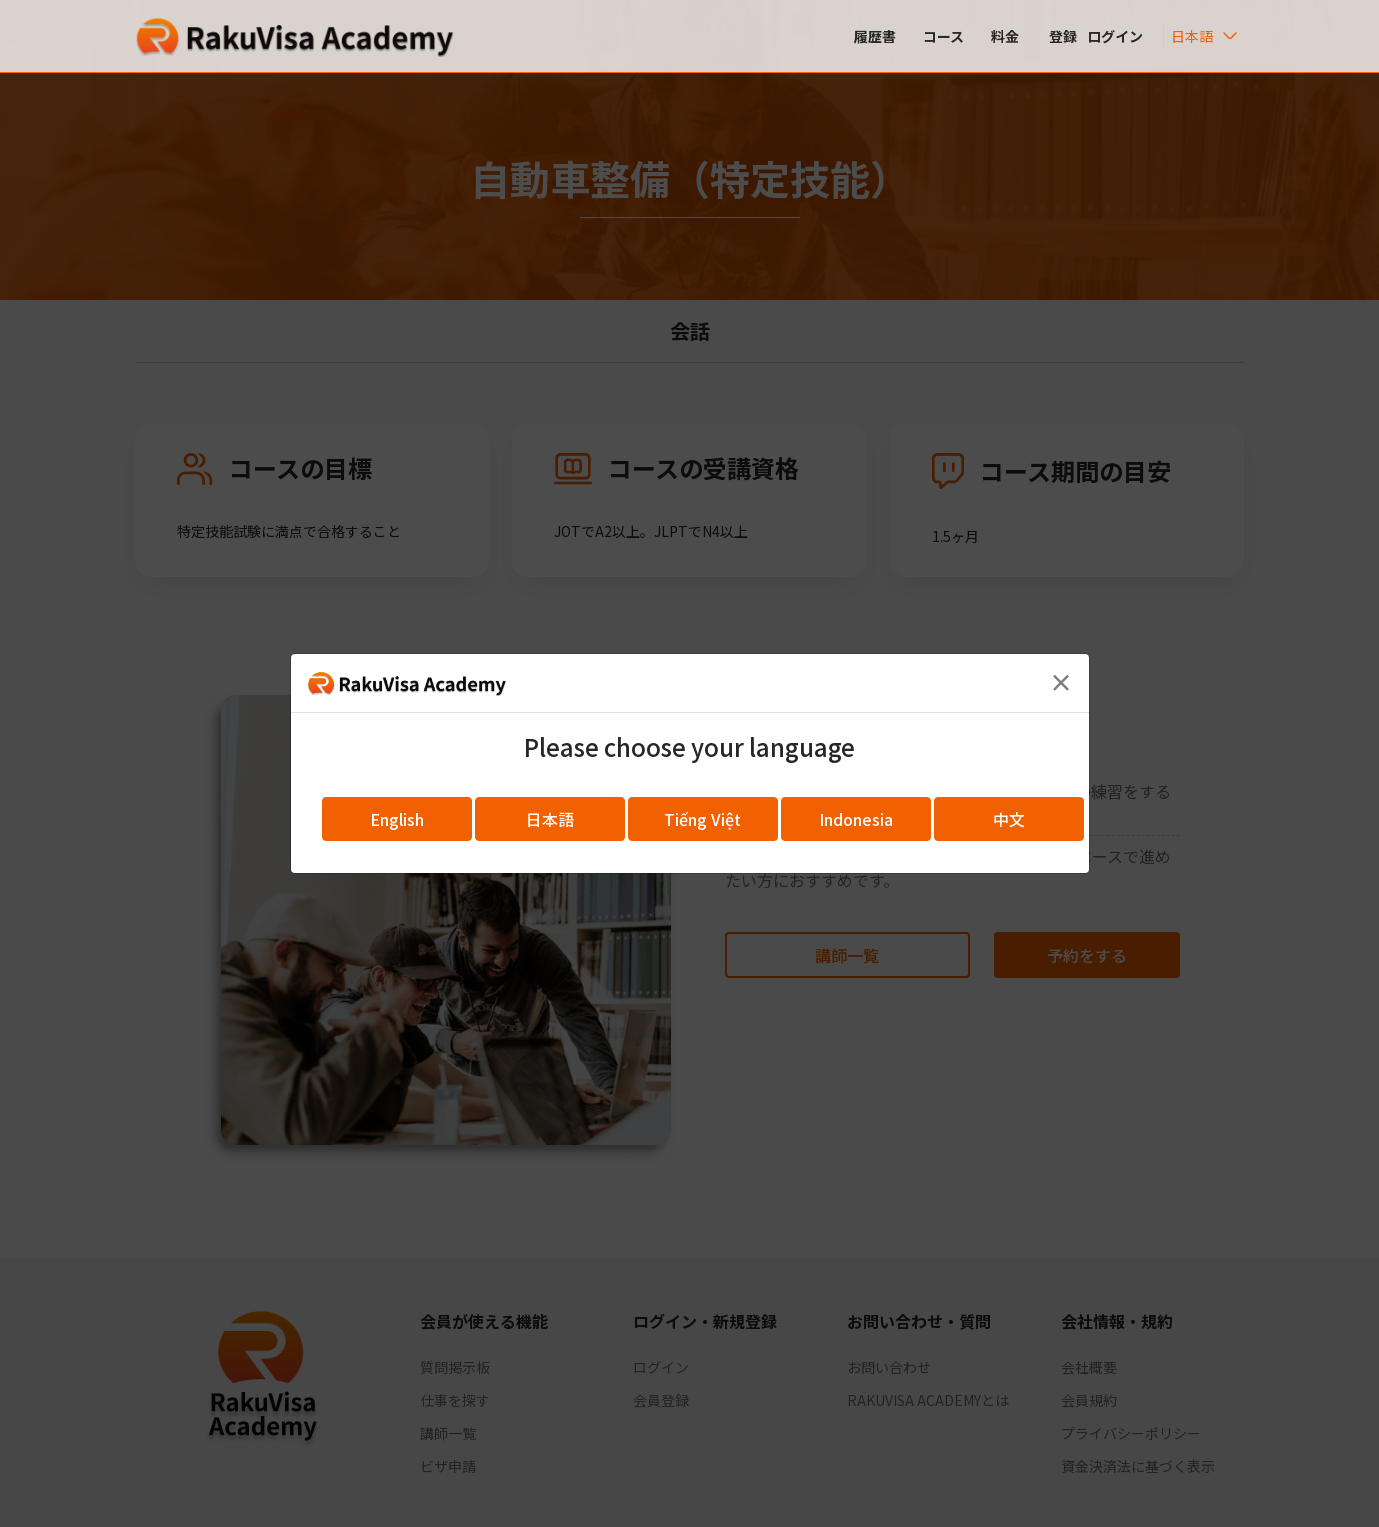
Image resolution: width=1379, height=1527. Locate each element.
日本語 (550, 819)
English (397, 819)
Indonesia (856, 819)
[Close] (1061, 682)
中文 (1009, 819)
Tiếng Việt (702, 819)
